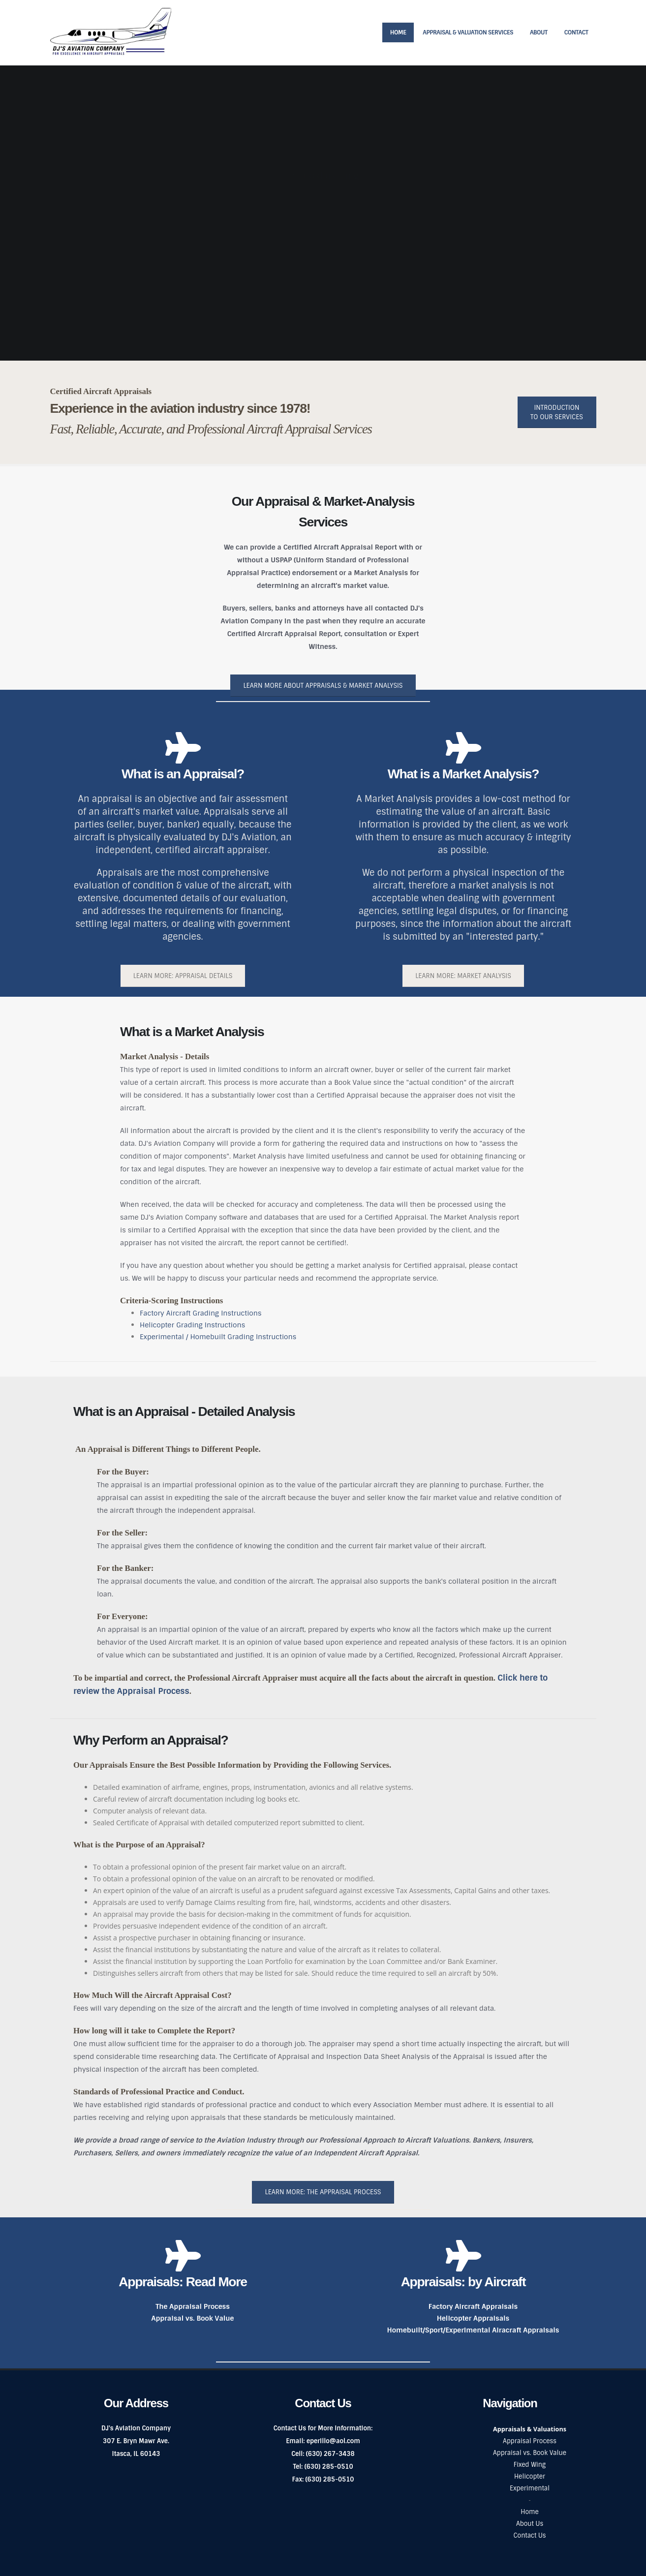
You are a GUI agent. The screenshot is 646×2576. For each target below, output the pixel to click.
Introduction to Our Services (556, 412)
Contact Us (529, 2535)
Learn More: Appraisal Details (183, 976)
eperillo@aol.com (333, 2441)
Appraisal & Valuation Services (468, 32)
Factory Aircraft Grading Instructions (200, 1313)
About (539, 32)
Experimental (530, 2488)
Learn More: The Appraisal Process (323, 2192)
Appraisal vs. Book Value (193, 2318)
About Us (529, 2523)
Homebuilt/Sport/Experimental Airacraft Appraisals (473, 2330)
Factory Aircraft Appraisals (473, 2306)
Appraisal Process (529, 2441)
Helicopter (529, 2476)
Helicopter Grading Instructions (192, 1324)
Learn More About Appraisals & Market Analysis (322, 685)
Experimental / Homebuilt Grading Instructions (218, 1336)
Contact (576, 32)
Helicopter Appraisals (473, 2318)
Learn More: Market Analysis (463, 976)
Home (398, 32)
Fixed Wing (530, 2464)
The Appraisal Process (192, 2306)
